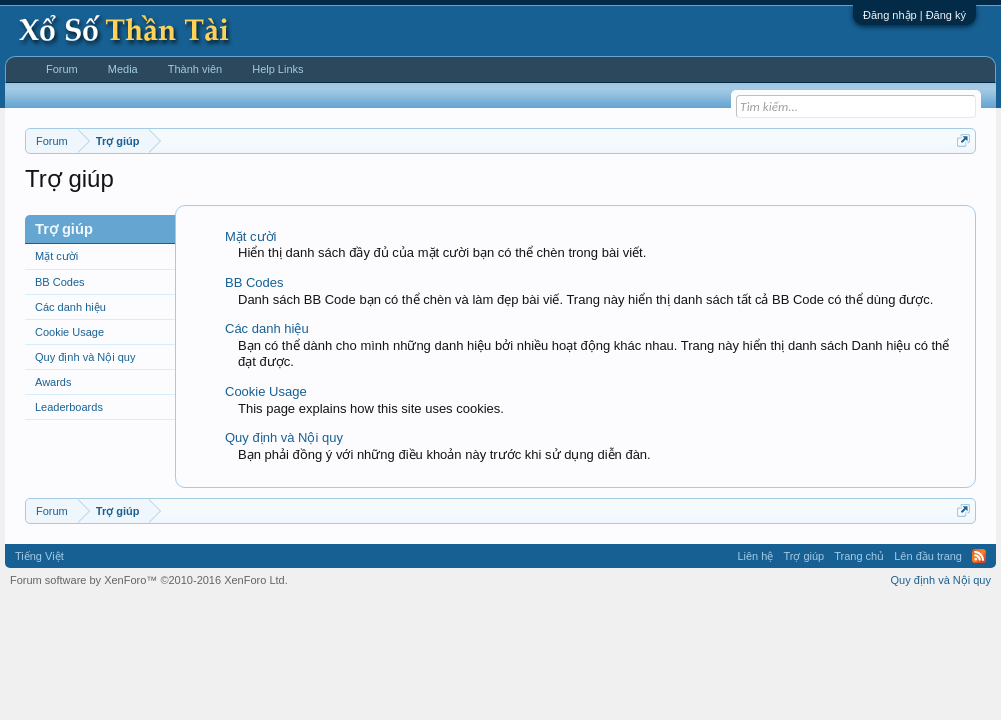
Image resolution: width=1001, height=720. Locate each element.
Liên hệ (755, 556)
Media (123, 69)
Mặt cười (56, 256)
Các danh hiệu (70, 307)
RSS (979, 556)
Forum (62, 69)
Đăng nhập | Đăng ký (914, 15)
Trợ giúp (803, 556)
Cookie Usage (69, 332)
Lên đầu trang (928, 556)
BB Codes (60, 282)
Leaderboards (69, 407)
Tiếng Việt (39, 556)
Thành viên (195, 69)
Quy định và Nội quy (85, 357)
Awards (53, 382)
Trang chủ (859, 556)
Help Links (277, 69)
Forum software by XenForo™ (149, 580)
